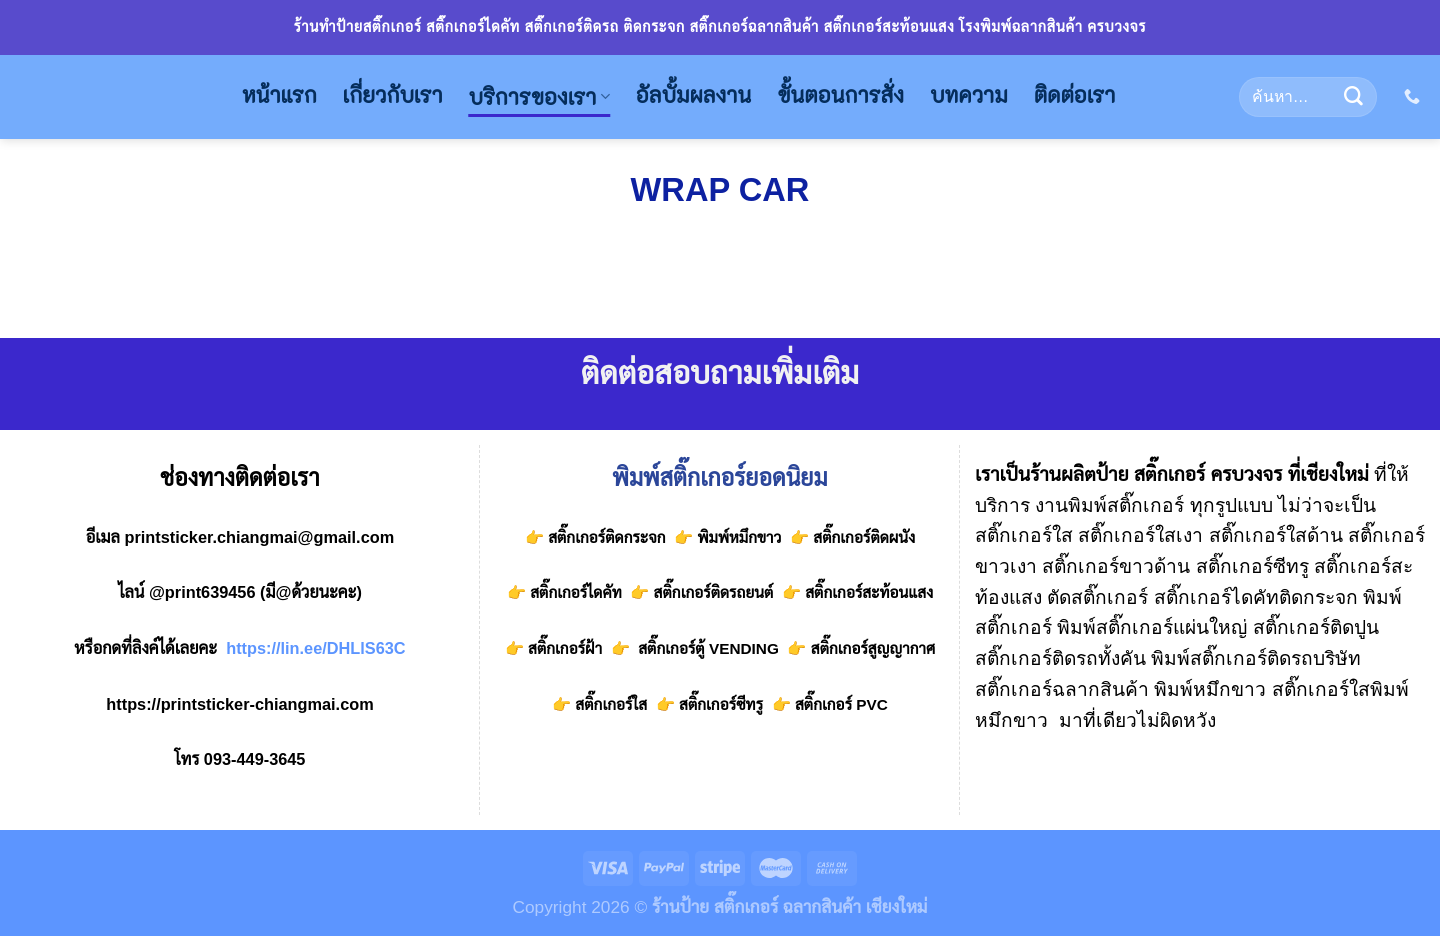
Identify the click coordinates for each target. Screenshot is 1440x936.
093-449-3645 (255, 759)
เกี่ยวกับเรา (393, 95)
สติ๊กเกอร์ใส (611, 704)
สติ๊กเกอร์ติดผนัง (864, 537)
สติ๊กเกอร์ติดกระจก (606, 537)
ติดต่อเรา (1075, 95)
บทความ (969, 95)
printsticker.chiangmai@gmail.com (259, 537)
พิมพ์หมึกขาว (739, 537)
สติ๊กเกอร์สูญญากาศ (873, 648)
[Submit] (1353, 97)
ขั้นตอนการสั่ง (840, 95)
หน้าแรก (279, 95)
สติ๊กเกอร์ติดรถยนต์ (711, 592)
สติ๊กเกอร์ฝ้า (565, 648)
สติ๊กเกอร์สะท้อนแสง (867, 592)
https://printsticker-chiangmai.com (239, 704)
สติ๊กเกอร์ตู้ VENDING (708, 648)
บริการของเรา (539, 97)
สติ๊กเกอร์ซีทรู (721, 704)
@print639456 (202, 592)
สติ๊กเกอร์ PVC (841, 704)
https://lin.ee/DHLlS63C (315, 648)
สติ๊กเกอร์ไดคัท (576, 592)
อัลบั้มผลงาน (693, 95)
